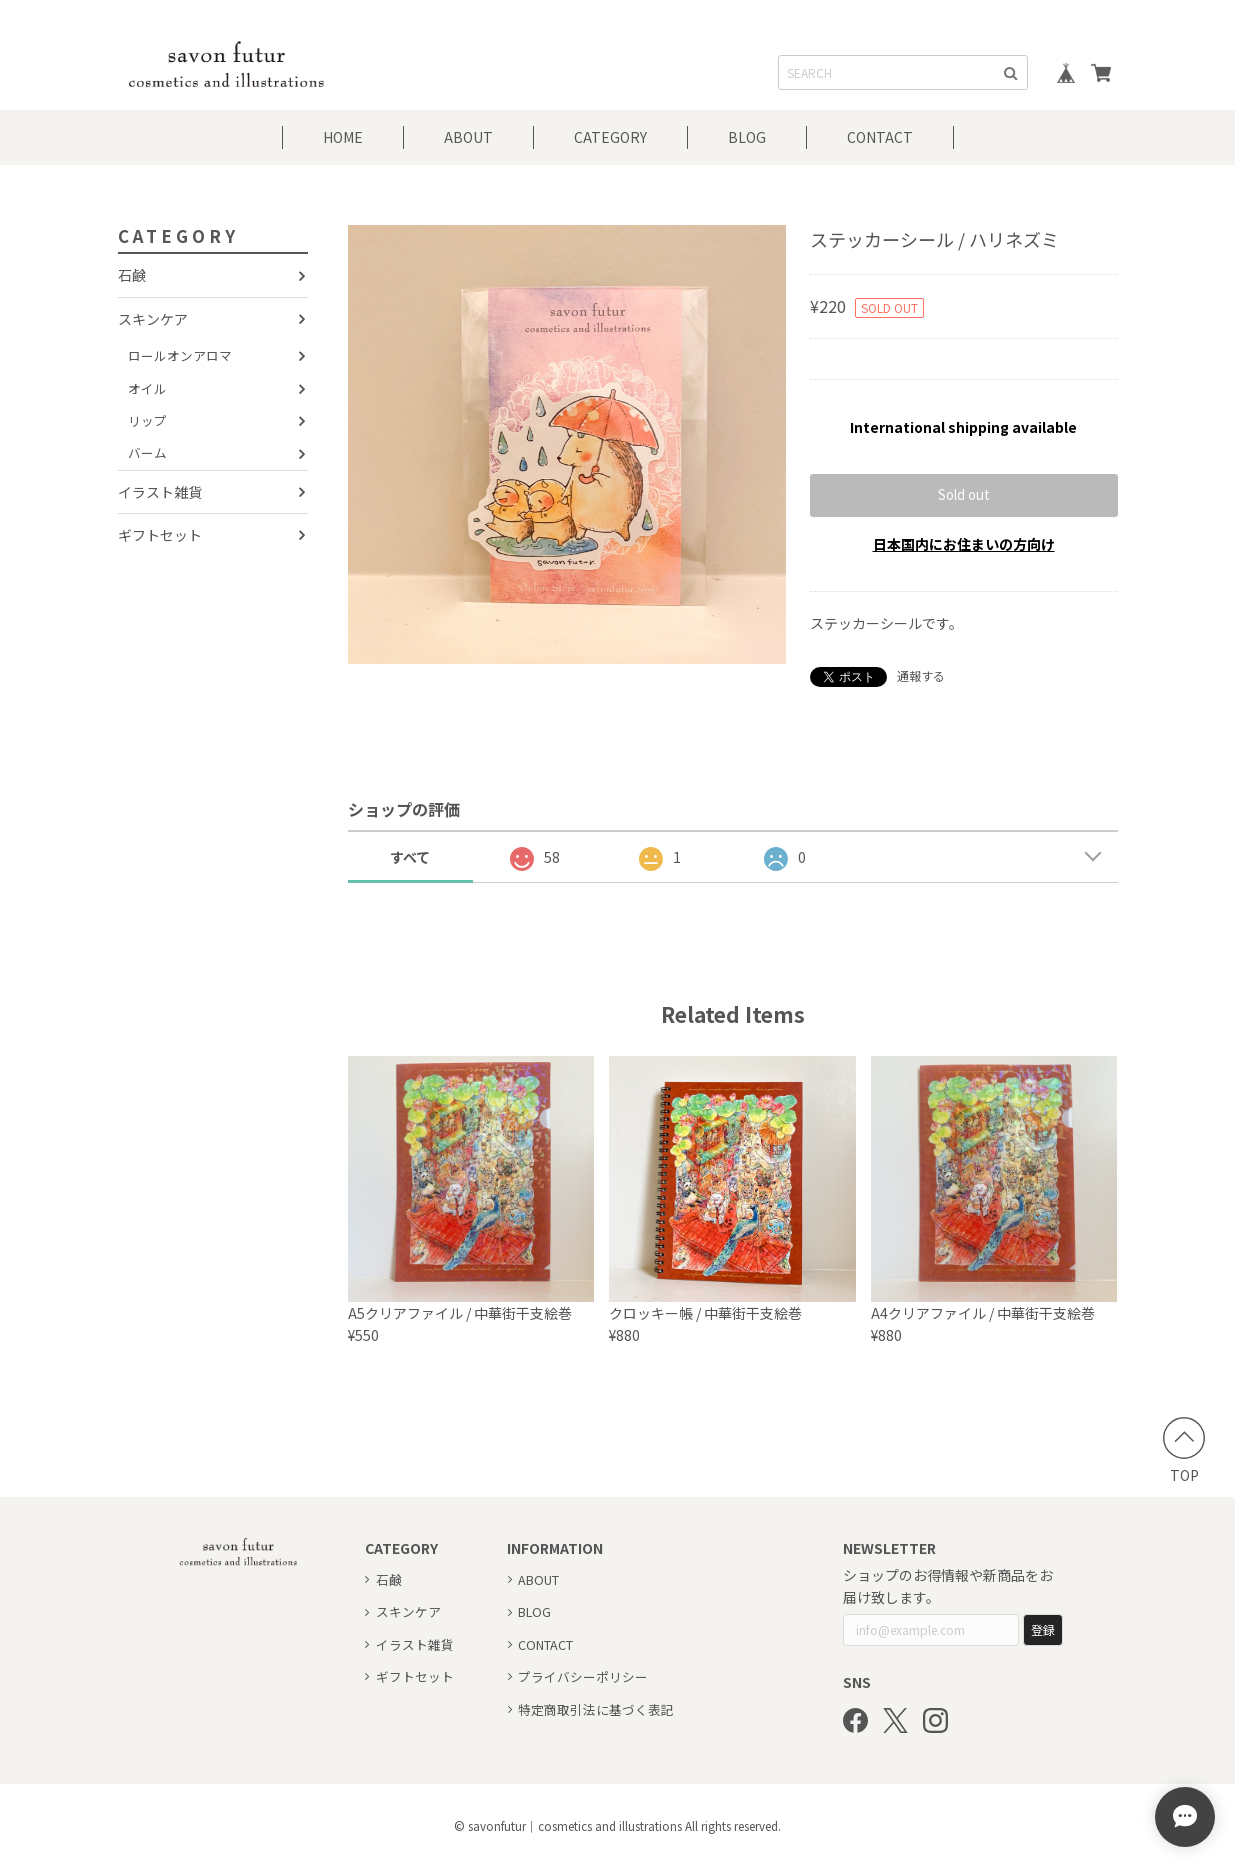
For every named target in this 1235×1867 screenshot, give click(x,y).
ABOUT (468, 137)
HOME (343, 137)
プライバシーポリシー (583, 1676)
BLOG (747, 137)
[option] (567, 444)
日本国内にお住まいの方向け (964, 544)
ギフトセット (160, 535)
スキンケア (153, 319)
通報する (921, 675)
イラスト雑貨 (160, 492)
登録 (1043, 1629)
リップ (147, 420)
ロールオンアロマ (180, 355)
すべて (410, 857)
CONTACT (880, 137)
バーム (147, 452)
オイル (147, 388)
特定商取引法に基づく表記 (596, 1709)
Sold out (964, 494)
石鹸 (132, 275)
